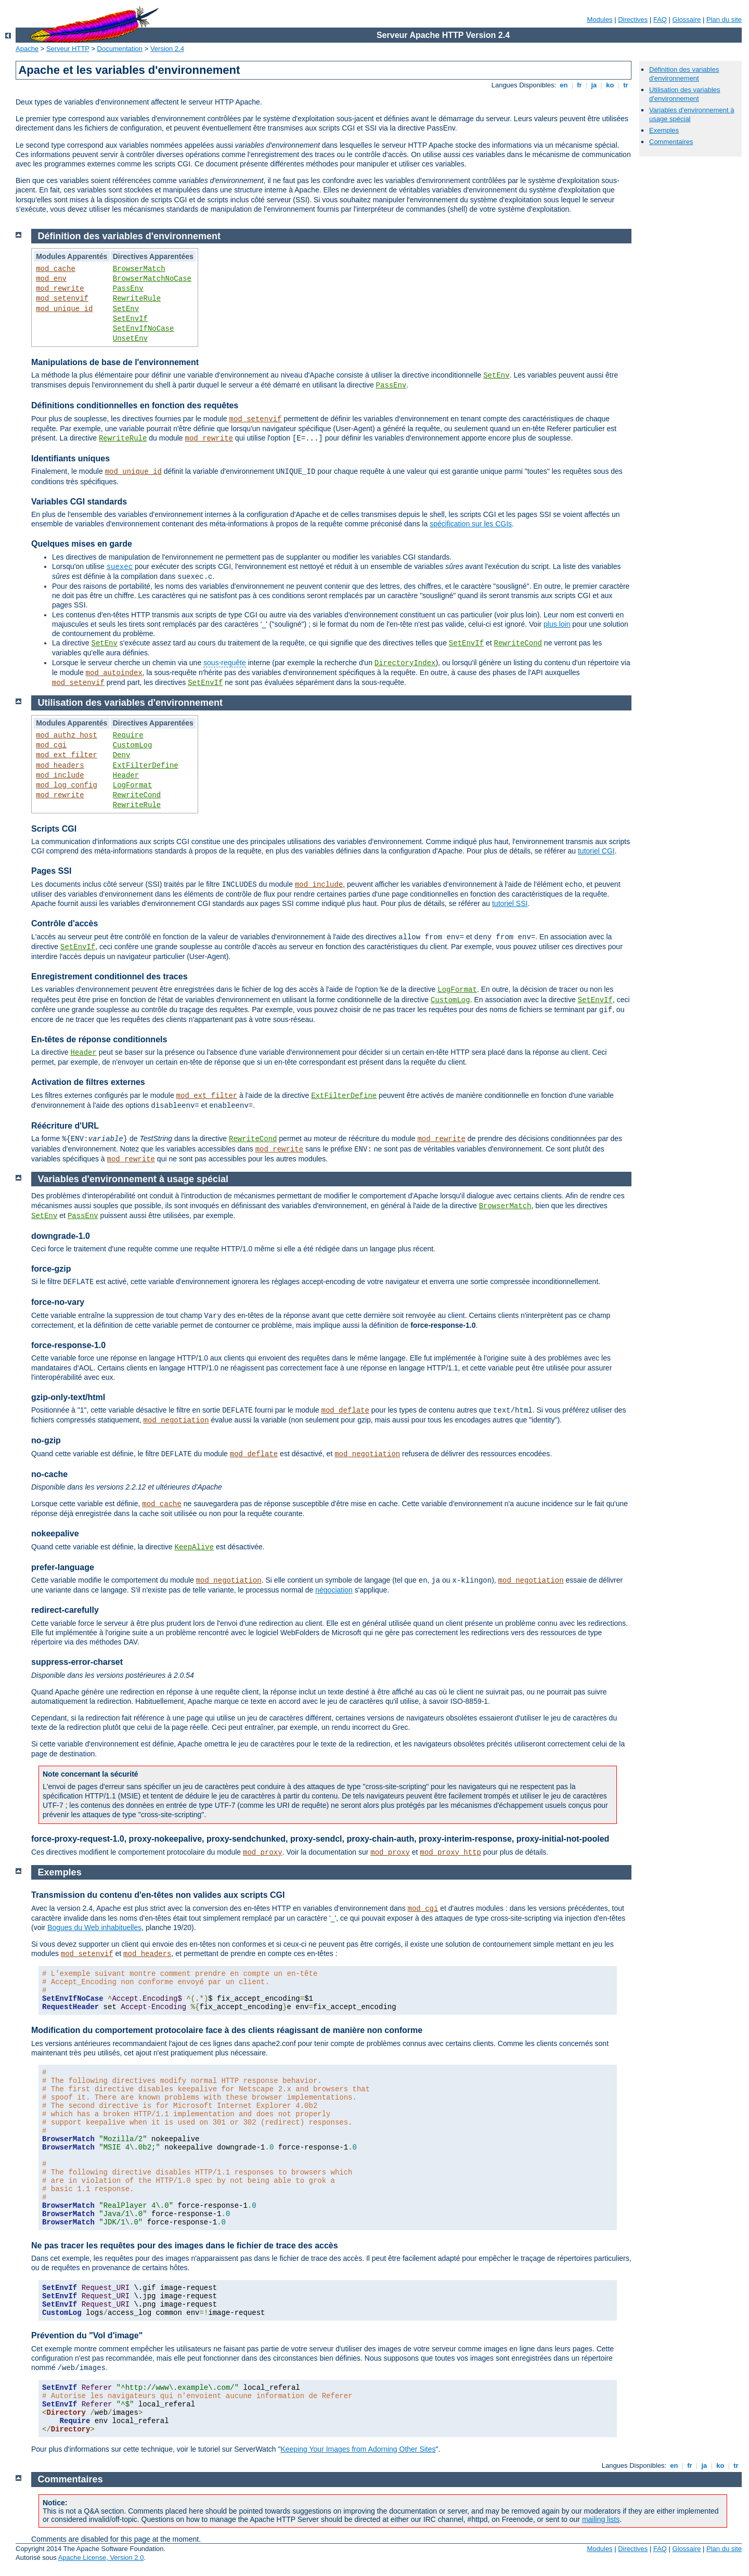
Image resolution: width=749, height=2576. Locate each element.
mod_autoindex (114, 673)
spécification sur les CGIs (471, 524)
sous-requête (224, 662)
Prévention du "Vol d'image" (87, 2335)
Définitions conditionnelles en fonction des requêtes (134, 405)
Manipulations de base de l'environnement (115, 362)
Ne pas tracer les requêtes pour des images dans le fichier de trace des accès (184, 2245)
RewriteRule (137, 298)
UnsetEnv (130, 338)
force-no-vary (57, 1302)
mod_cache (55, 269)
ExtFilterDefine (145, 765)
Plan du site (724, 19)
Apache (27, 49)
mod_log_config (66, 785)
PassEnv (128, 288)
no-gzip (46, 1440)
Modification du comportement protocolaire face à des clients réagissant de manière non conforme (226, 2030)
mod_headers (60, 765)
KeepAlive (194, 1547)
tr (626, 85)
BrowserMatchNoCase (152, 279)
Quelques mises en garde (81, 543)
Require (128, 735)
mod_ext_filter (66, 755)
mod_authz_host (66, 735)
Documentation (120, 49)
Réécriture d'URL (65, 1125)
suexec (120, 567)
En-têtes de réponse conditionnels (99, 1039)
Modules (599, 19)
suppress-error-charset (77, 1662)
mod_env (51, 279)
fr (579, 85)
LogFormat (132, 785)
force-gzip (51, 1268)
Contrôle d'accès (64, 923)
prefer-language (62, 1567)
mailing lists (600, 2519)
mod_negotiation (176, 1420)
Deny (122, 755)
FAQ (660, 19)
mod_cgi (51, 745)
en (564, 85)
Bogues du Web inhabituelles (94, 1927)
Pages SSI (51, 870)
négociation (334, 1590)
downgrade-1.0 (60, 1236)
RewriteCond (518, 643)
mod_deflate (345, 1410)
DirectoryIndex (405, 663)
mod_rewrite (60, 288)
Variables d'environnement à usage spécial (133, 1179)
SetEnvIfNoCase (143, 329)
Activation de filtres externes (88, 1082)
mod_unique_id (64, 309)
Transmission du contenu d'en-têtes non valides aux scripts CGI (158, 1895)
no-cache (49, 1474)
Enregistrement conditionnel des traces (109, 976)
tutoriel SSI (509, 903)
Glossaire (687, 19)
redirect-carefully (65, 1610)
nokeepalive (55, 1533)
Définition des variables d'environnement (684, 74)
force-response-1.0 (68, 1345)
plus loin (557, 624)
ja (594, 85)
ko (610, 85)
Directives (633, 19)
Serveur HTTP (67, 49)
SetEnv (126, 309)
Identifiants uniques (70, 458)
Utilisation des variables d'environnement (684, 94)
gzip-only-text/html (68, 1397)
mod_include (60, 775)
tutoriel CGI (596, 851)
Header (126, 775)
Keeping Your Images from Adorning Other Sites (357, 2449)
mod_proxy (262, 1852)
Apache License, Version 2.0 (101, 2557)
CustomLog (132, 745)
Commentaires (671, 142)
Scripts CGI (53, 828)
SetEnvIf (130, 319)
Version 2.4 (167, 49)
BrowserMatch (139, 269)
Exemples (664, 130)
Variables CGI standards (79, 501)
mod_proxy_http (450, 1852)
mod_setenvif (62, 298)
